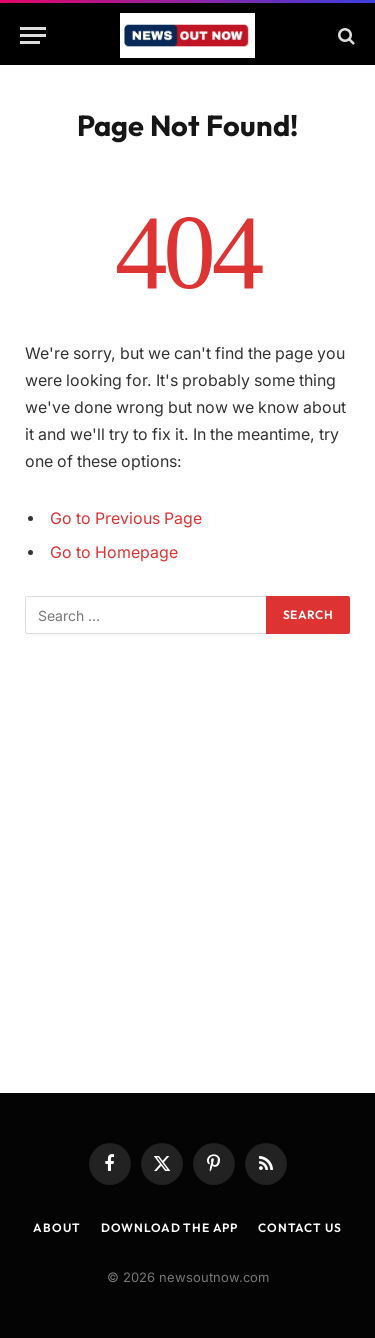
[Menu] (33, 35)
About (56, 1227)
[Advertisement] (187, 863)
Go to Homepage (114, 552)
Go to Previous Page (126, 518)
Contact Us (299, 1227)
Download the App (169, 1227)
